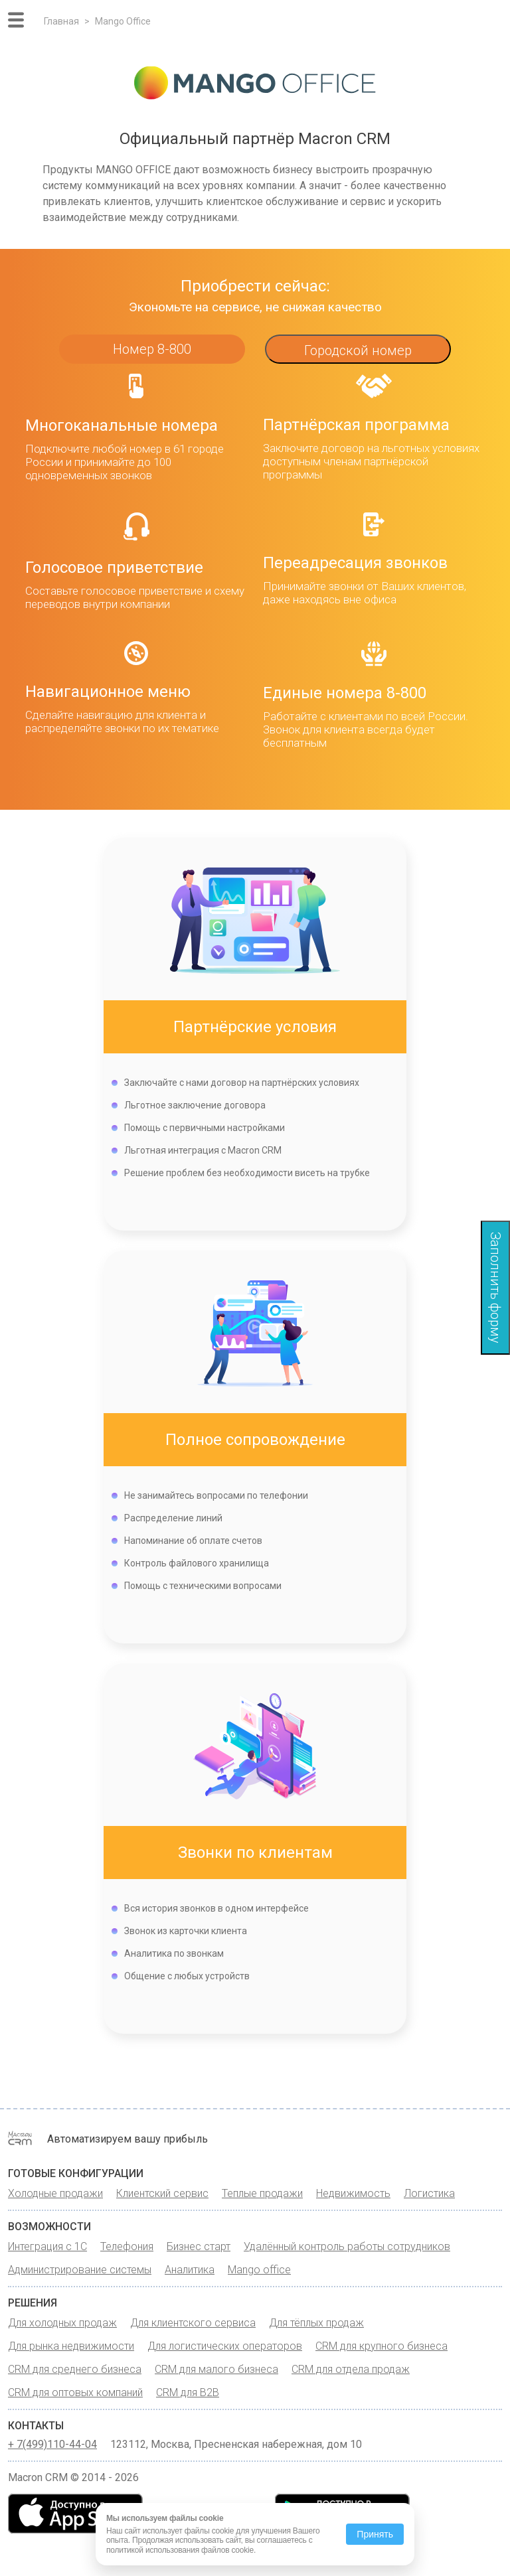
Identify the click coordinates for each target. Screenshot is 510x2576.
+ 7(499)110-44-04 (52, 2445)
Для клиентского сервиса (193, 2322)
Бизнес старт (198, 2246)
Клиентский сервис (162, 2193)
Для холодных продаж (62, 2322)
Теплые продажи (262, 2193)
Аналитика (189, 2269)
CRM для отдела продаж (351, 2369)
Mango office (259, 2269)
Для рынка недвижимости (71, 2346)
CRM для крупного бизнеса (381, 2346)
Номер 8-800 (152, 349)
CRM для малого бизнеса (216, 2369)
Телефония (126, 2246)
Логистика (429, 2193)
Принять (375, 2534)
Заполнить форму (495, 1287)
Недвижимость (353, 2193)
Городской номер (358, 350)
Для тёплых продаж (316, 2322)
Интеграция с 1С (47, 2246)
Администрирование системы (79, 2269)
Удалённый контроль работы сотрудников (347, 2246)
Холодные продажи (55, 2193)
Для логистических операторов (224, 2346)
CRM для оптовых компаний (75, 2392)
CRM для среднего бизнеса (74, 2369)
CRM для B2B (187, 2392)
